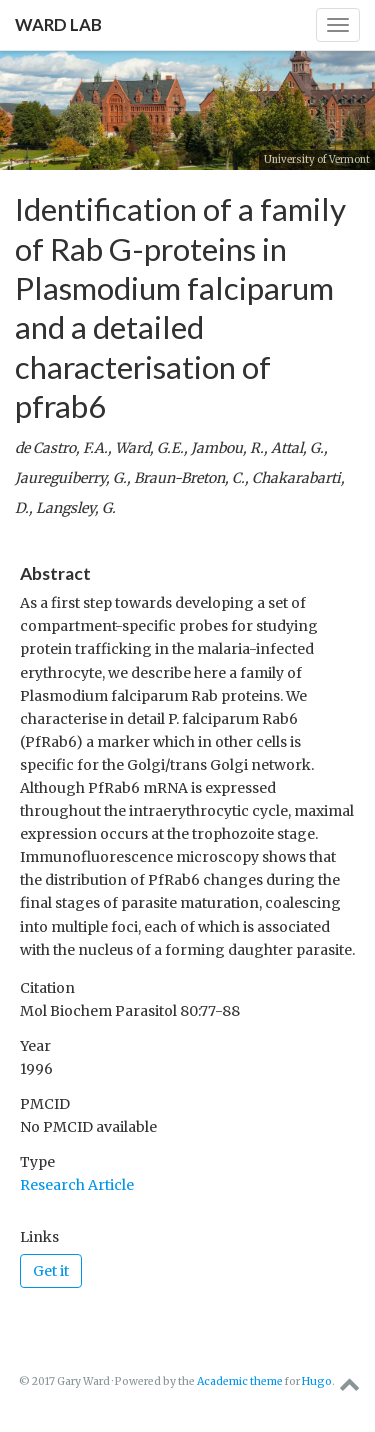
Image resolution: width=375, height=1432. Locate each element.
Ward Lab (58, 24)
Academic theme (240, 1381)
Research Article (77, 1185)
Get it (51, 1271)
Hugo (317, 1381)
